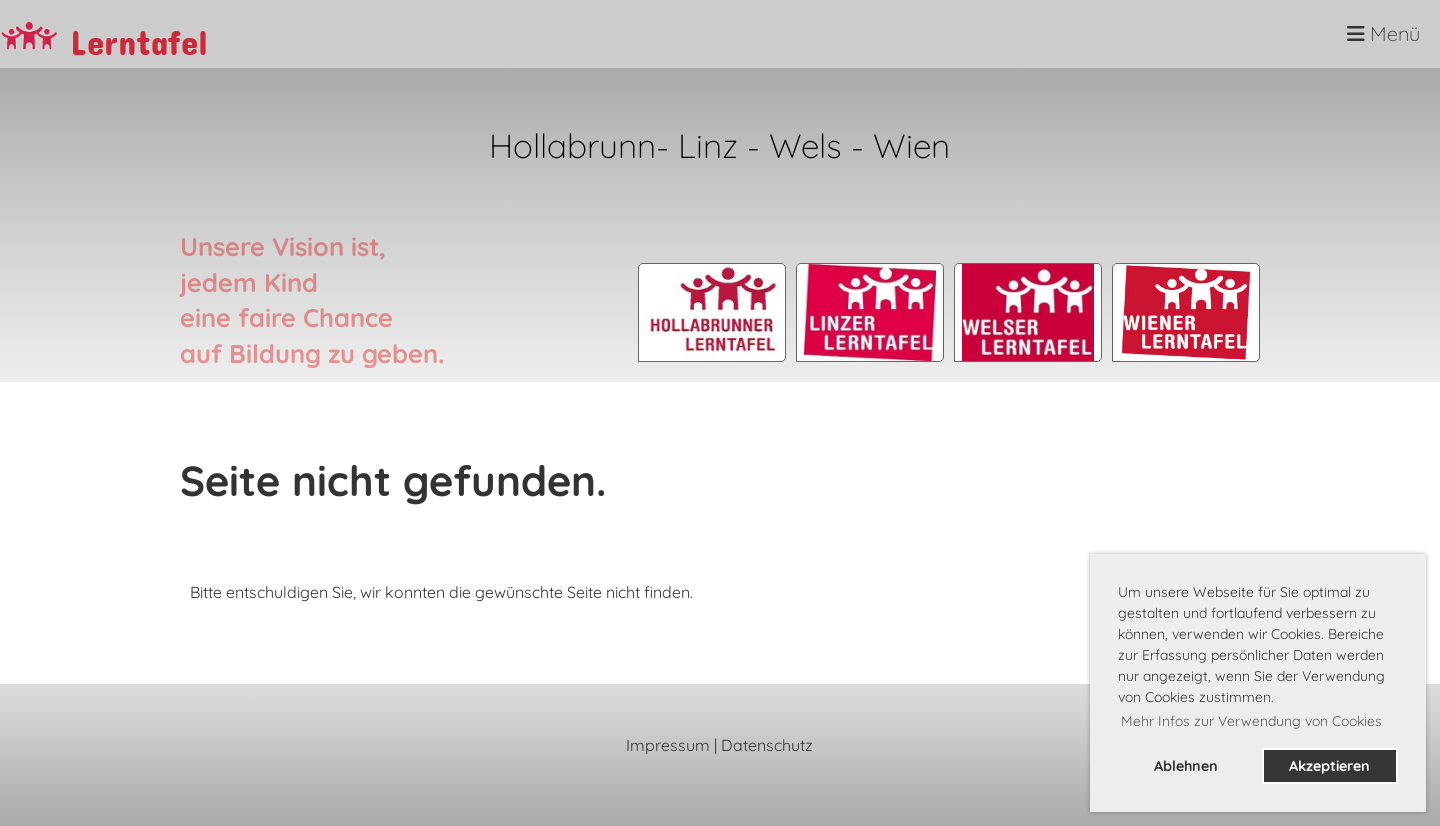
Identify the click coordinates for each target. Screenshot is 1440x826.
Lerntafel (139, 34)
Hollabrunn (572, 145)
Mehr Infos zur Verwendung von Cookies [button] (1251, 721)
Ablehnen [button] (1186, 766)
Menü (1383, 33)
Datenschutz (767, 745)
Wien (911, 145)
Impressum (668, 745)
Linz (708, 145)
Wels (810, 145)
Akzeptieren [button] (1329, 766)
